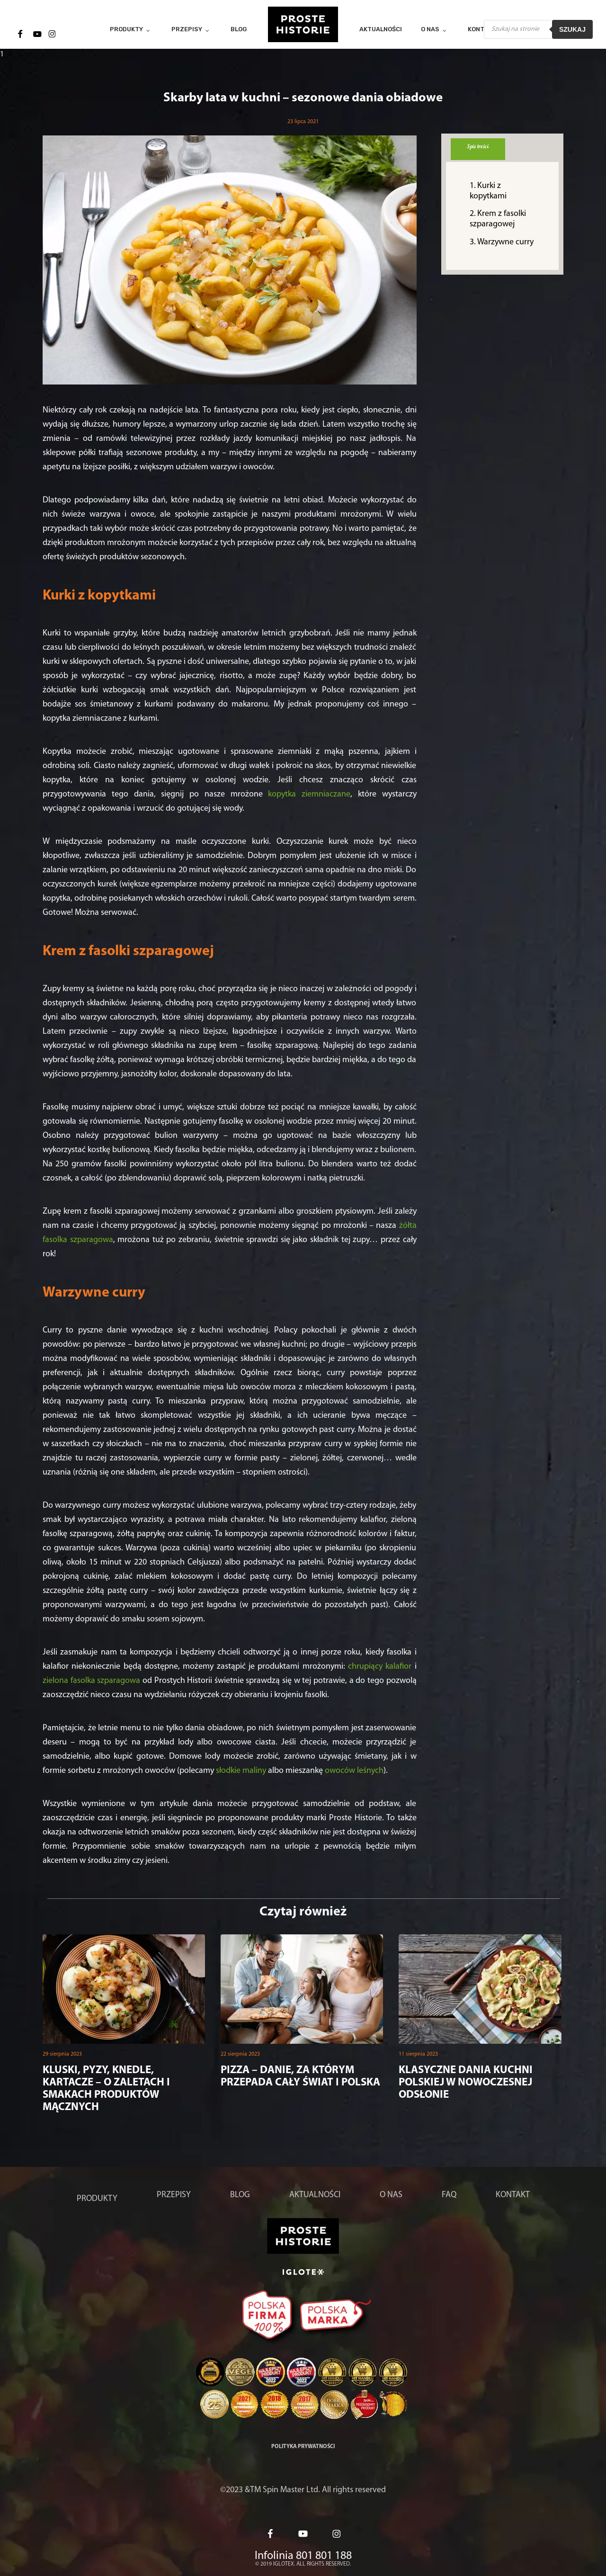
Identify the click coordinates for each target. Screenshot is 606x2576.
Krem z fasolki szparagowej (498, 219)
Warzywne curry (505, 242)
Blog (240, 2195)
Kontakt (513, 2195)
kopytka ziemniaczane (309, 794)
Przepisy (174, 2195)
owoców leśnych (354, 1770)
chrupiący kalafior (379, 1666)
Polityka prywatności (303, 2447)
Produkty (97, 2198)
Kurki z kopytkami (488, 191)
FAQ (449, 2195)
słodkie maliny (241, 1770)
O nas (391, 2195)
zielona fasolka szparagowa (91, 1680)
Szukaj (572, 29)
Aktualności (314, 2195)
